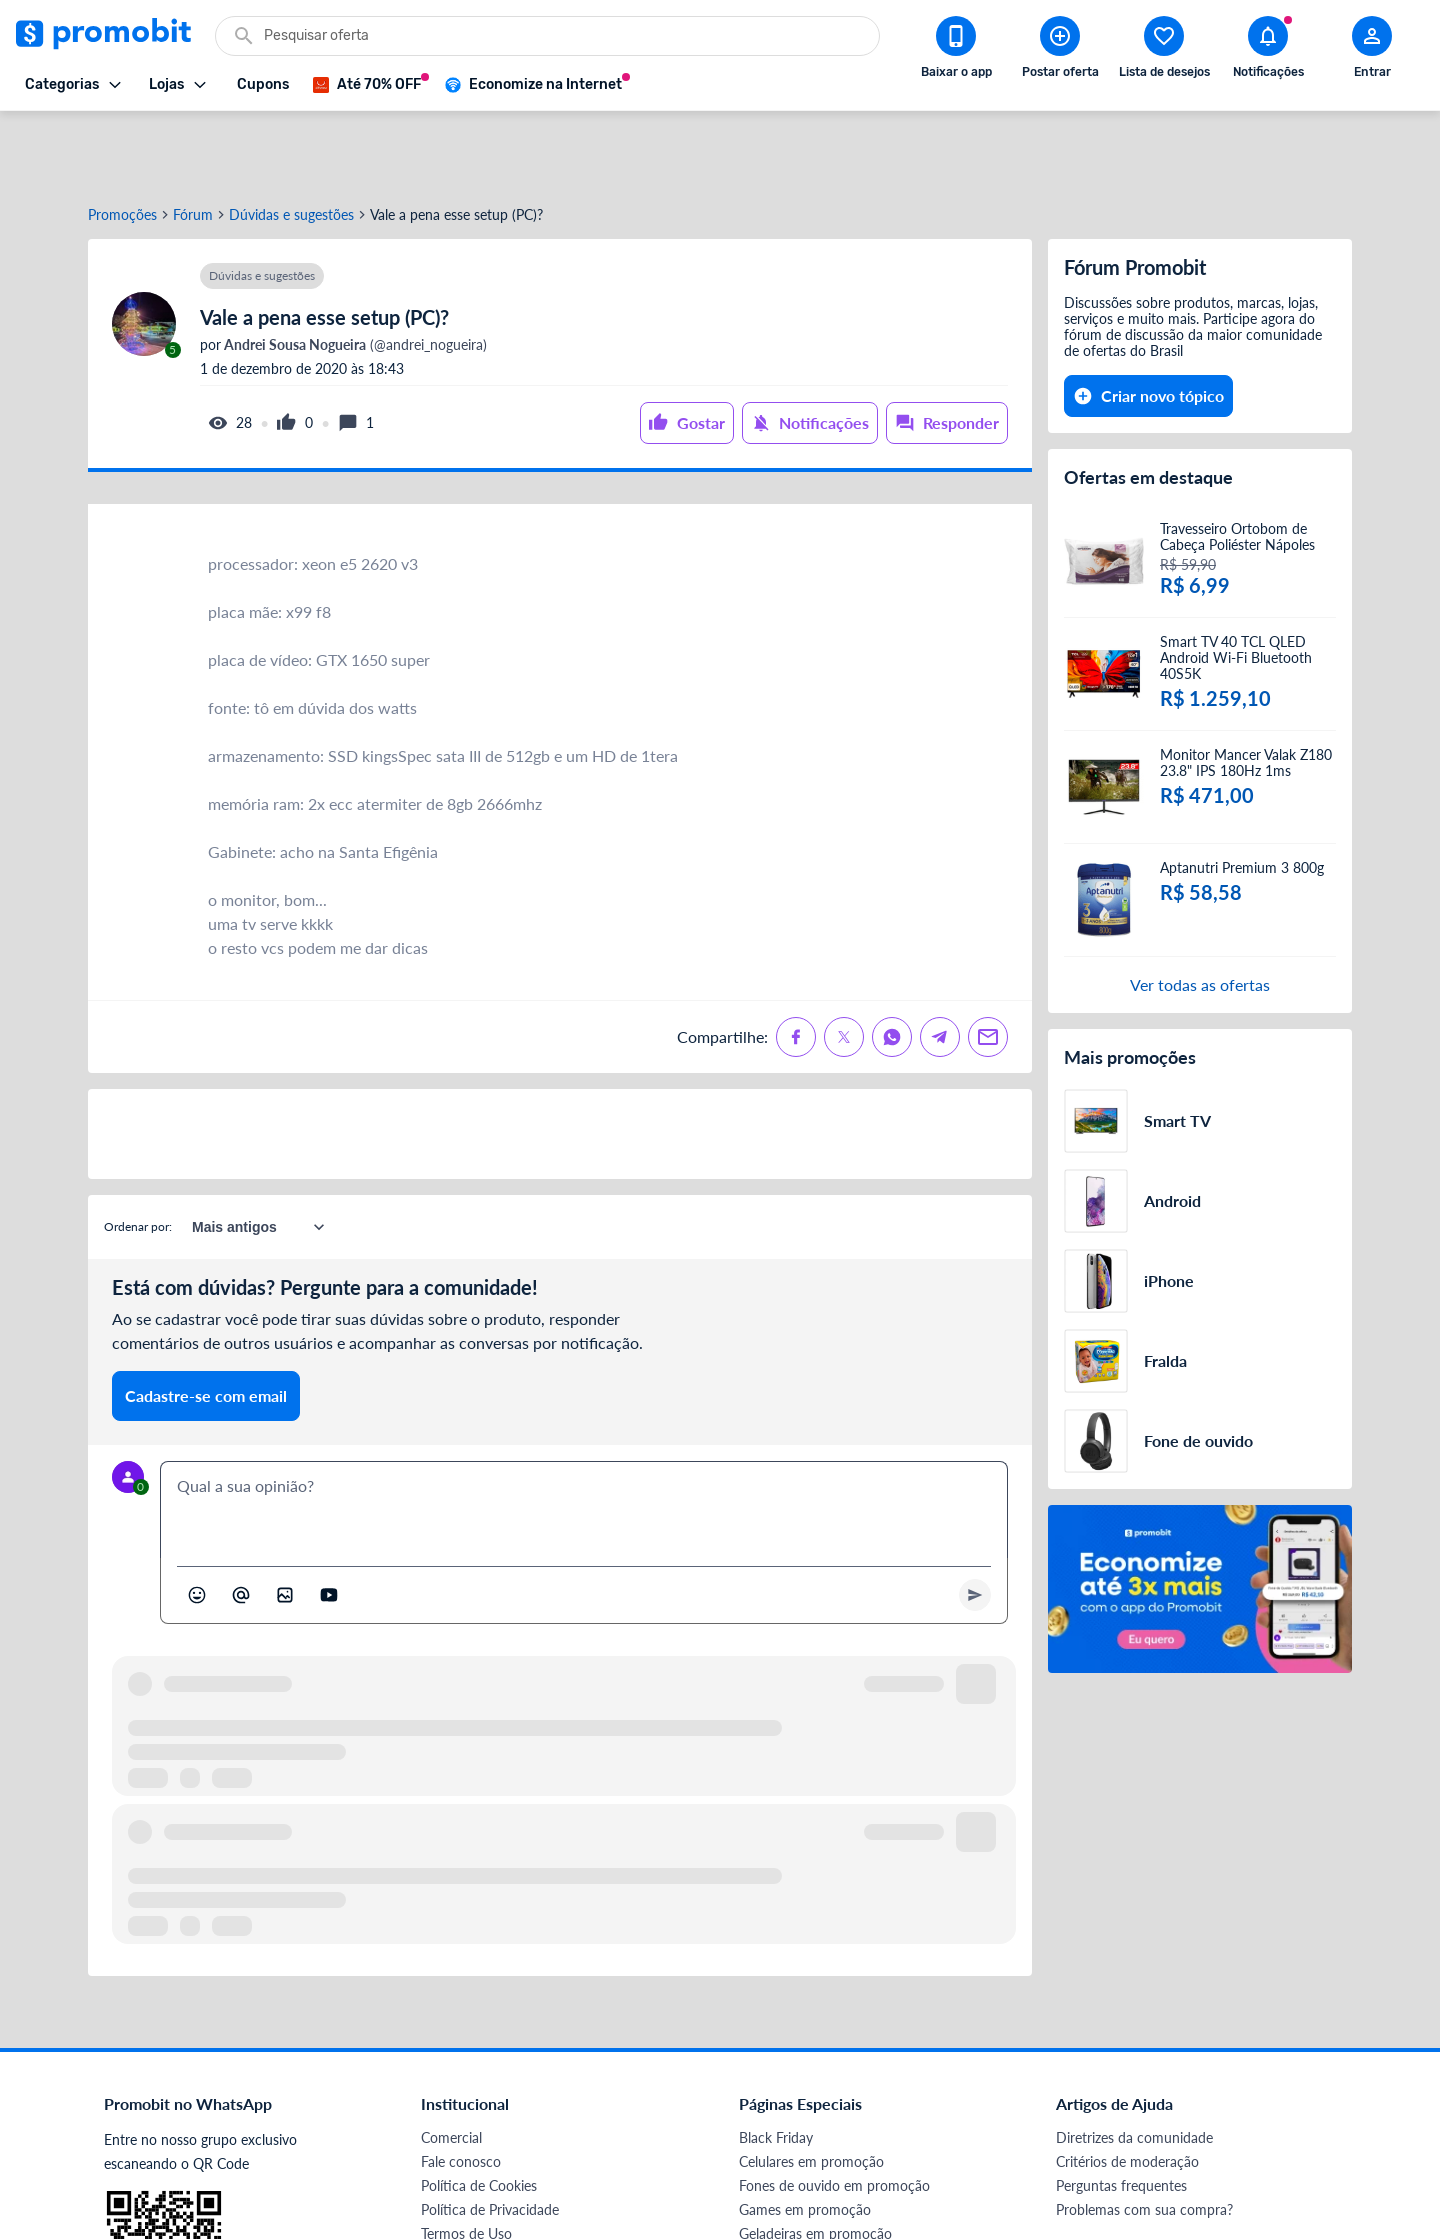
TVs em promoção (795, 2209)
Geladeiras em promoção (815, 2161)
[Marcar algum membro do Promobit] (241, 1523)
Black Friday (776, 2065)
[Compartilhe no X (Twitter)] (844, 965)
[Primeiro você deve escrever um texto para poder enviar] (975, 1523)
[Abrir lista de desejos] (1164, 51)
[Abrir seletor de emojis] (197, 1523)
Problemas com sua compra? (1144, 2137)
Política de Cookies (479, 2113)
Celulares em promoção (811, 2089)
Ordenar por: (138, 1154)
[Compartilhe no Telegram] (940, 965)
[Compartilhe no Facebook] (796, 965)
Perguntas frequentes (1121, 2113)
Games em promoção (805, 2137)
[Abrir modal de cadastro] (1372, 51)
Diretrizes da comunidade (1134, 2065)
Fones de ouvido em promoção (834, 2113)
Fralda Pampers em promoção (831, 2185)
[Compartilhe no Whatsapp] (892, 965)
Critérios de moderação (1127, 2089)
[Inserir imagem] (285, 1523)
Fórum (193, 143)
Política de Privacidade (490, 2137)
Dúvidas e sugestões (291, 143)
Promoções (122, 143)
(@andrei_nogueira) (354, 273)
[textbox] (584, 1438)
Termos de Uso (466, 2161)
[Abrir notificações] (1268, 51)
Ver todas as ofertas (1200, 912)
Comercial (451, 2065)
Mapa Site (452, 2185)
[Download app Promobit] (956, 51)
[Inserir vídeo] (329, 1523)
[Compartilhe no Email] (988, 965)
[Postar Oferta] (1060, 51)
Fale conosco (461, 2089)
